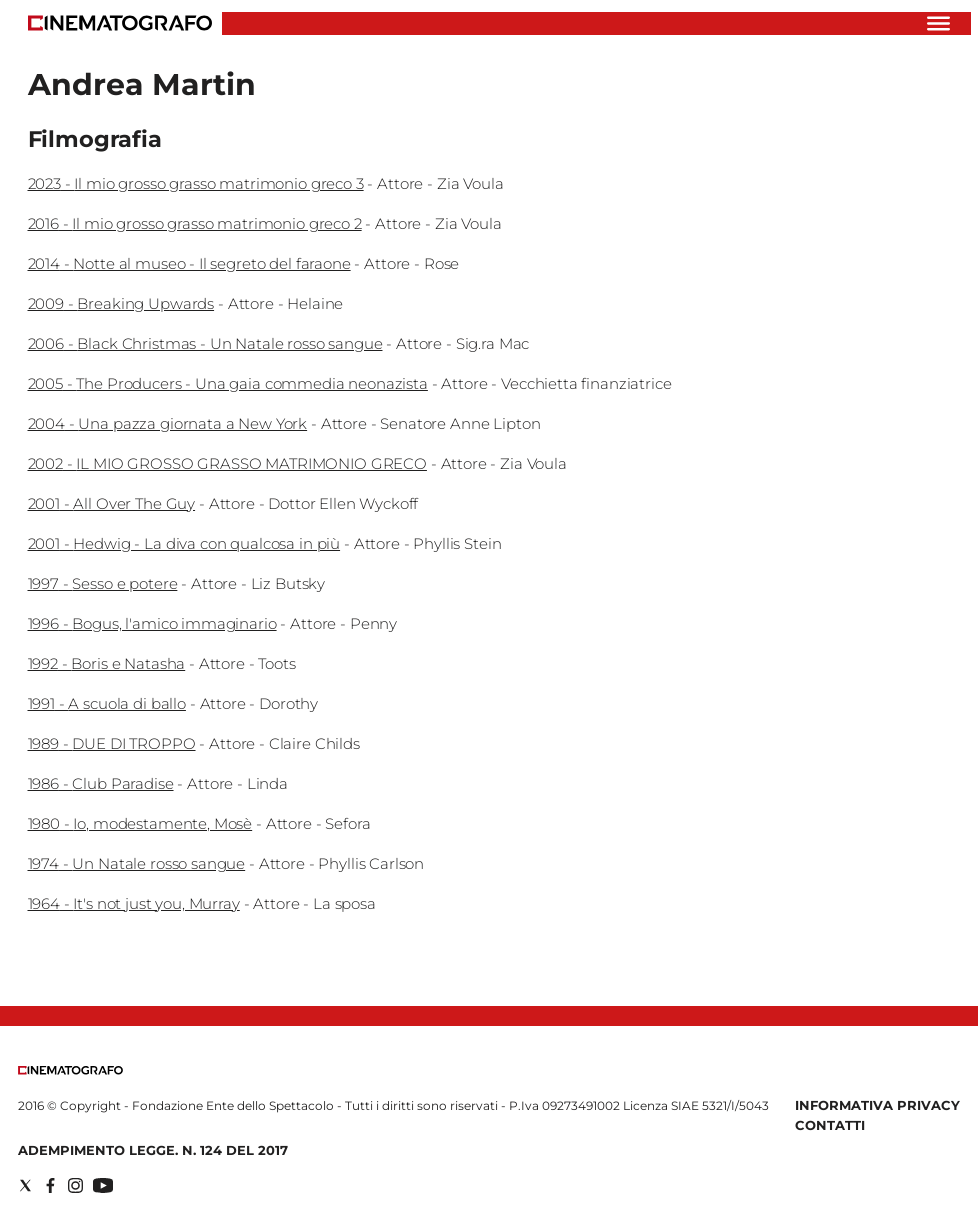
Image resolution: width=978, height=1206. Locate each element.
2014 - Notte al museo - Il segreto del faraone (189, 263)
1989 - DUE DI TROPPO (112, 743)
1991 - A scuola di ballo (107, 703)
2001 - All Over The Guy (112, 503)
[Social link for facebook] (50, 1185)
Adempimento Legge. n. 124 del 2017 (153, 1150)
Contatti (830, 1125)
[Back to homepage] (70, 1070)
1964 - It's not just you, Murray (134, 903)
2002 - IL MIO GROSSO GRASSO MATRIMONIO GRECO (227, 463)
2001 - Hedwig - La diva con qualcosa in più (184, 543)
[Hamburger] (938, 23)
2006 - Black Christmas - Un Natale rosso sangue (205, 343)
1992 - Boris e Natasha (107, 663)
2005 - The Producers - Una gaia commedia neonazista (228, 383)
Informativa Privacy (877, 1105)
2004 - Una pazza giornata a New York (168, 423)
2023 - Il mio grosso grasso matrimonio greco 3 (196, 183)
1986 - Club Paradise (101, 783)
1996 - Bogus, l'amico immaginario (152, 623)
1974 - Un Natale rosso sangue (137, 863)
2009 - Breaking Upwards (121, 303)
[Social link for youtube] (103, 1185)
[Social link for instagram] (75, 1185)
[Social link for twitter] (25, 1185)
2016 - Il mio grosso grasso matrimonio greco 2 (195, 223)
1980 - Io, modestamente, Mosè (140, 823)
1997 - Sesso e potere (103, 583)
